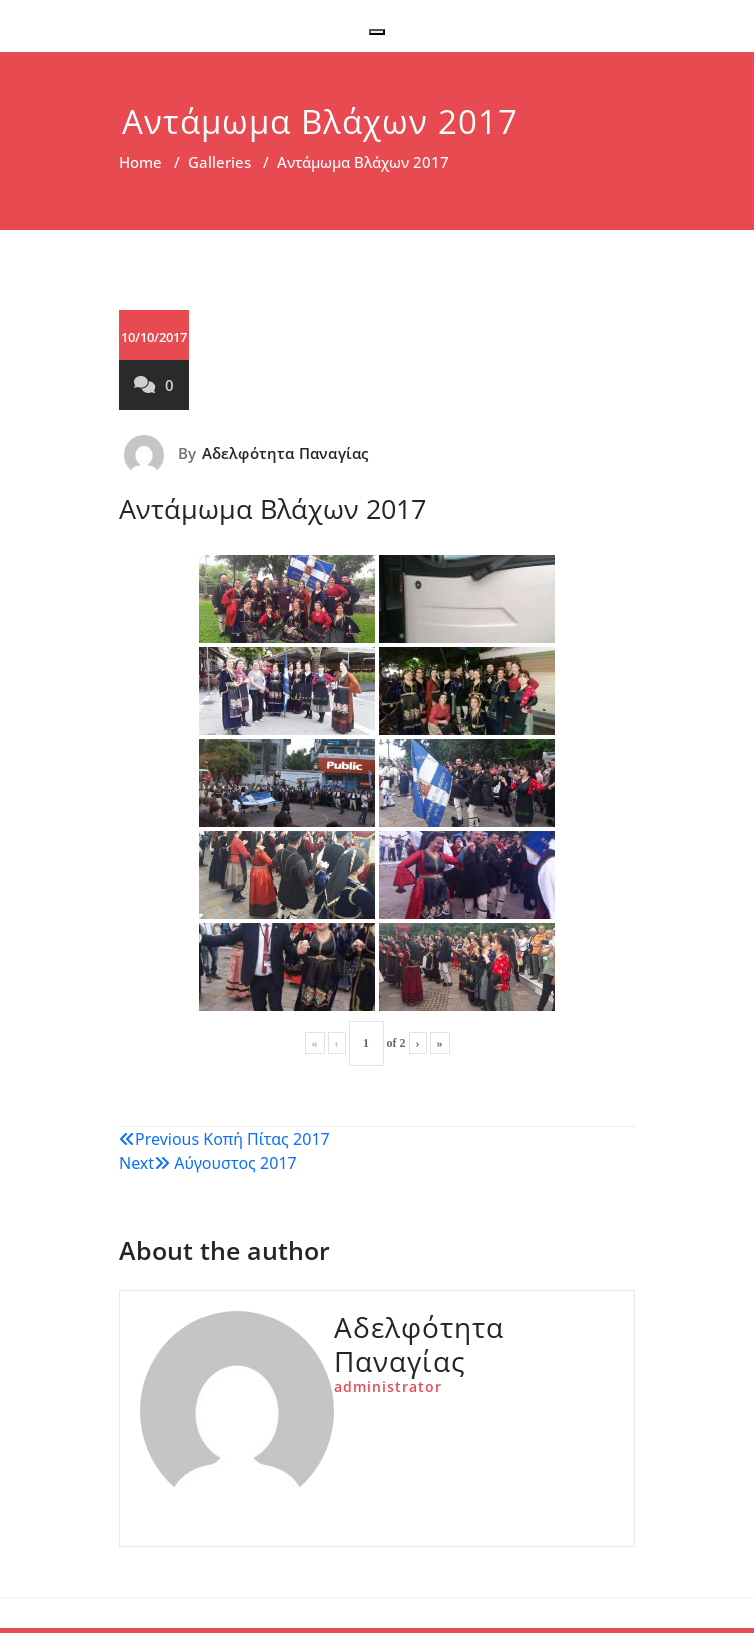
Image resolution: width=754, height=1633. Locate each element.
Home (140, 162)
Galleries (219, 162)
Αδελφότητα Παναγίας (285, 453)
